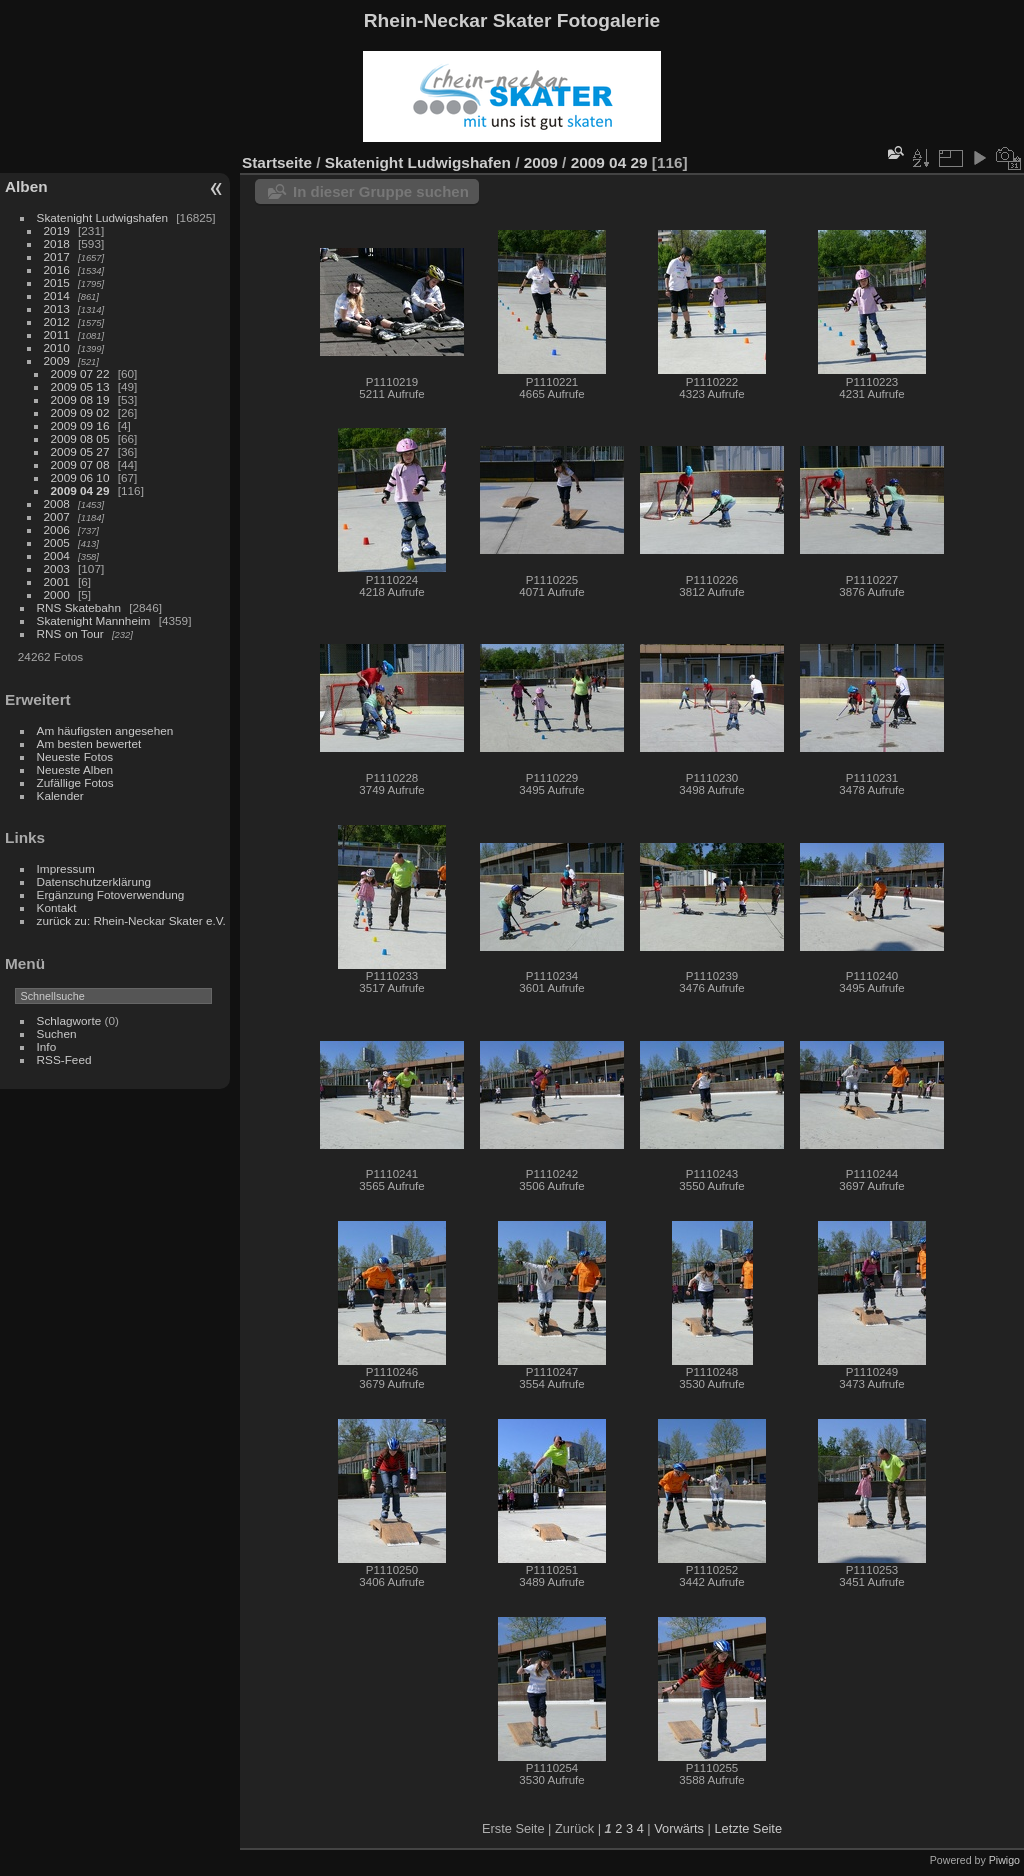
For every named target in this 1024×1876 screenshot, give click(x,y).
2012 (57, 321)
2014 (57, 295)
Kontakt (57, 907)
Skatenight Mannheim (94, 620)
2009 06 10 (80, 477)
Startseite (277, 162)
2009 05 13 (80, 386)
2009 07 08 (80, 464)
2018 (57, 243)
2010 (57, 347)
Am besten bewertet (89, 743)
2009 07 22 (80, 373)
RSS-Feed (64, 1059)
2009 (57, 360)
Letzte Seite (748, 1828)
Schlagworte (69, 1020)
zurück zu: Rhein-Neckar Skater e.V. (131, 920)
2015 (57, 282)
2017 (57, 256)
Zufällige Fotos (75, 782)
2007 (57, 516)
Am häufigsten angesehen (105, 730)
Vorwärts (679, 1828)
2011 (57, 334)
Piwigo (1004, 1860)
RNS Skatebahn (79, 607)
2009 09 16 (80, 425)
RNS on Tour (70, 633)
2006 (57, 529)
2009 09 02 (80, 412)
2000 (57, 594)
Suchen (57, 1033)
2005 (57, 542)
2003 (57, 568)
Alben (26, 186)
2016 (57, 269)
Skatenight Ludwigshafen (102, 217)
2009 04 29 (80, 490)
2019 (57, 230)
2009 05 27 (80, 451)
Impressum (66, 868)
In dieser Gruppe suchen (381, 191)
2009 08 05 (80, 438)
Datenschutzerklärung (94, 881)
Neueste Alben (75, 769)
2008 (57, 503)
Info (47, 1046)
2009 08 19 (80, 399)
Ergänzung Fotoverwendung (111, 894)
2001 (57, 581)
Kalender (60, 795)
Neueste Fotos (75, 756)
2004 (57, 555)
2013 (57, 308)
